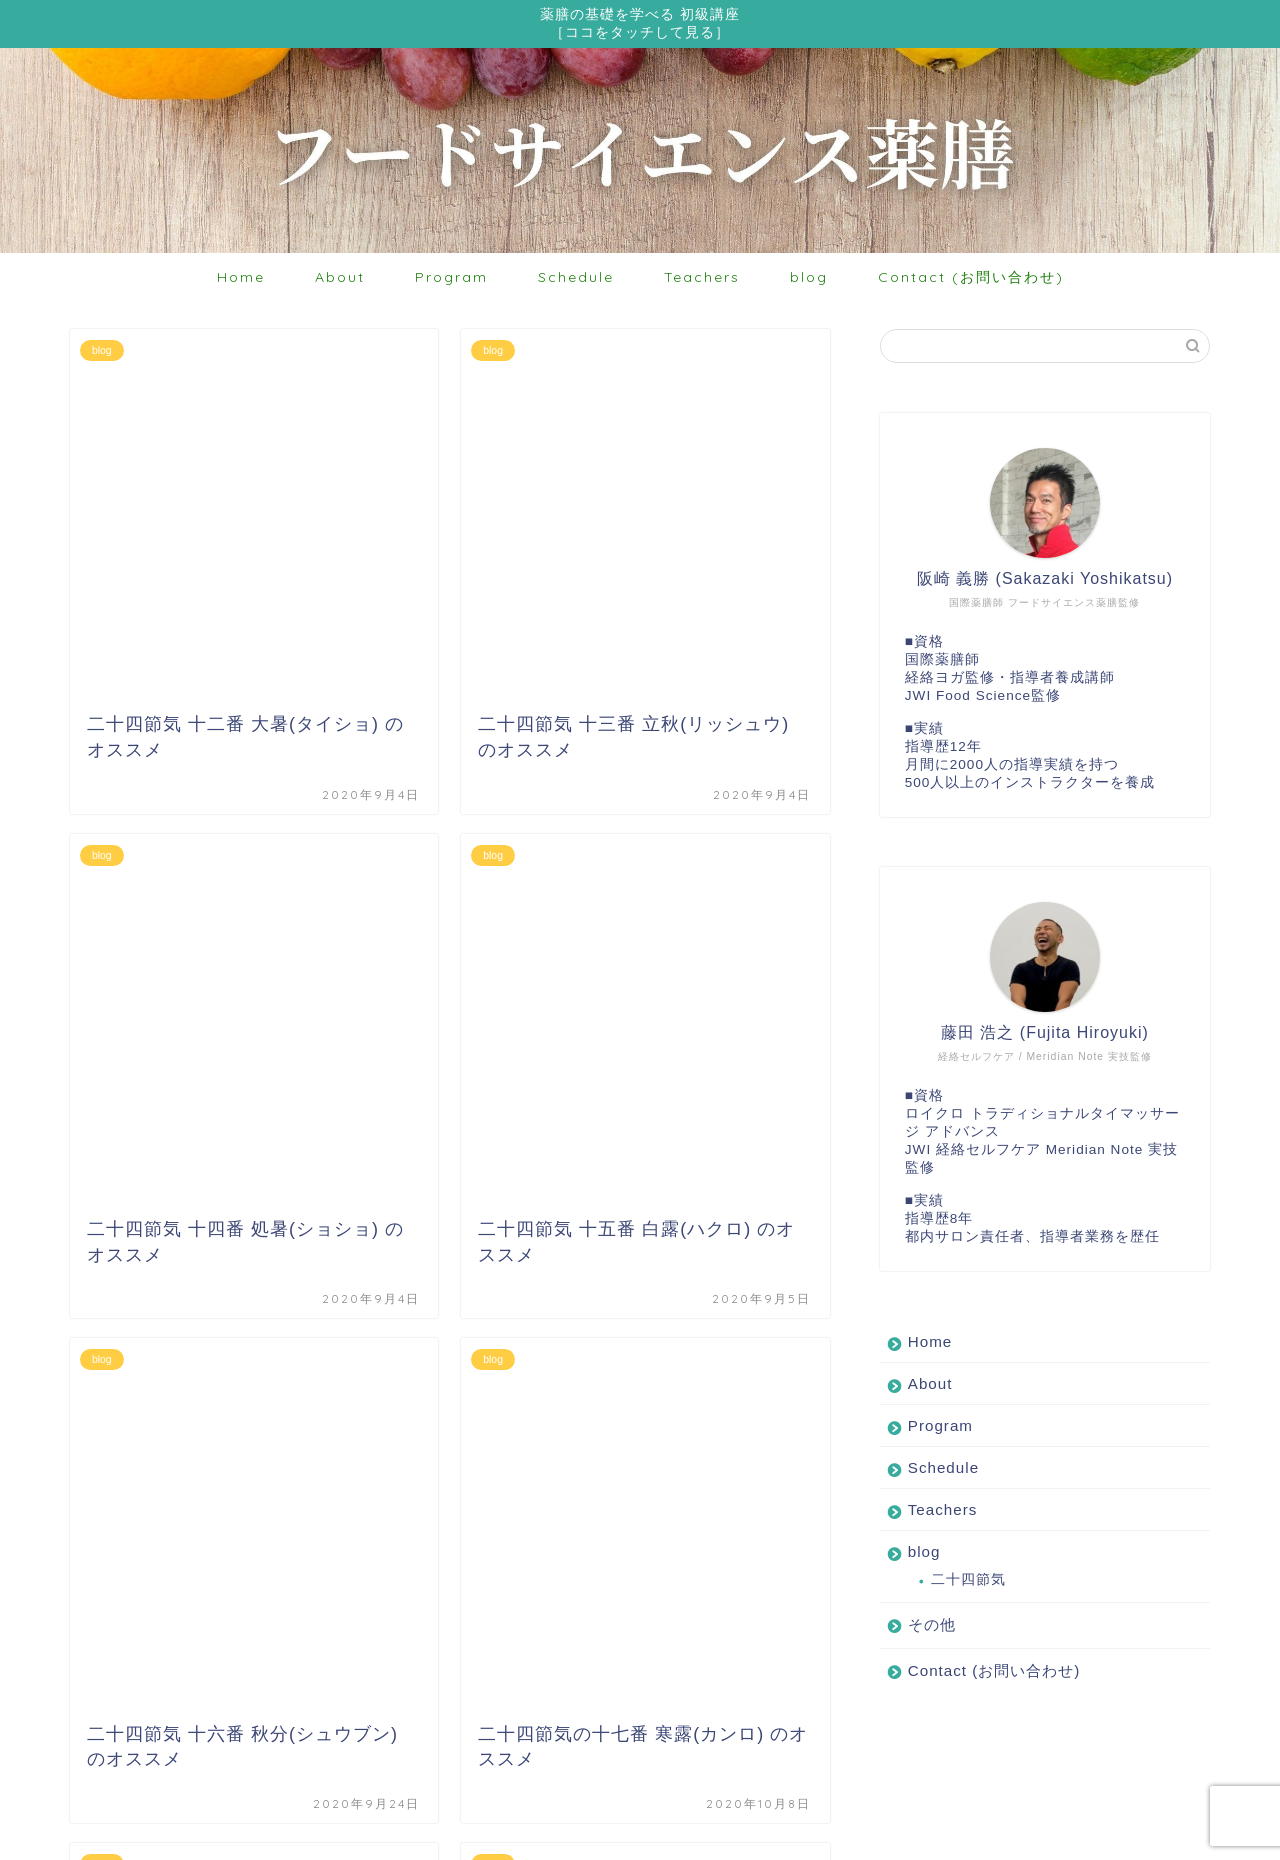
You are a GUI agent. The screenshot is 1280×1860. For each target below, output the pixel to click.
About (340, 280)
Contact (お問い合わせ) (971, 280)
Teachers (702, 280)
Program (451, 280)
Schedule (576, 280)
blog (809, 280)
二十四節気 (968, 1582)
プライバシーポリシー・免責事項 (176, 1836)
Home (241, 280)
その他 (932, 1627)
